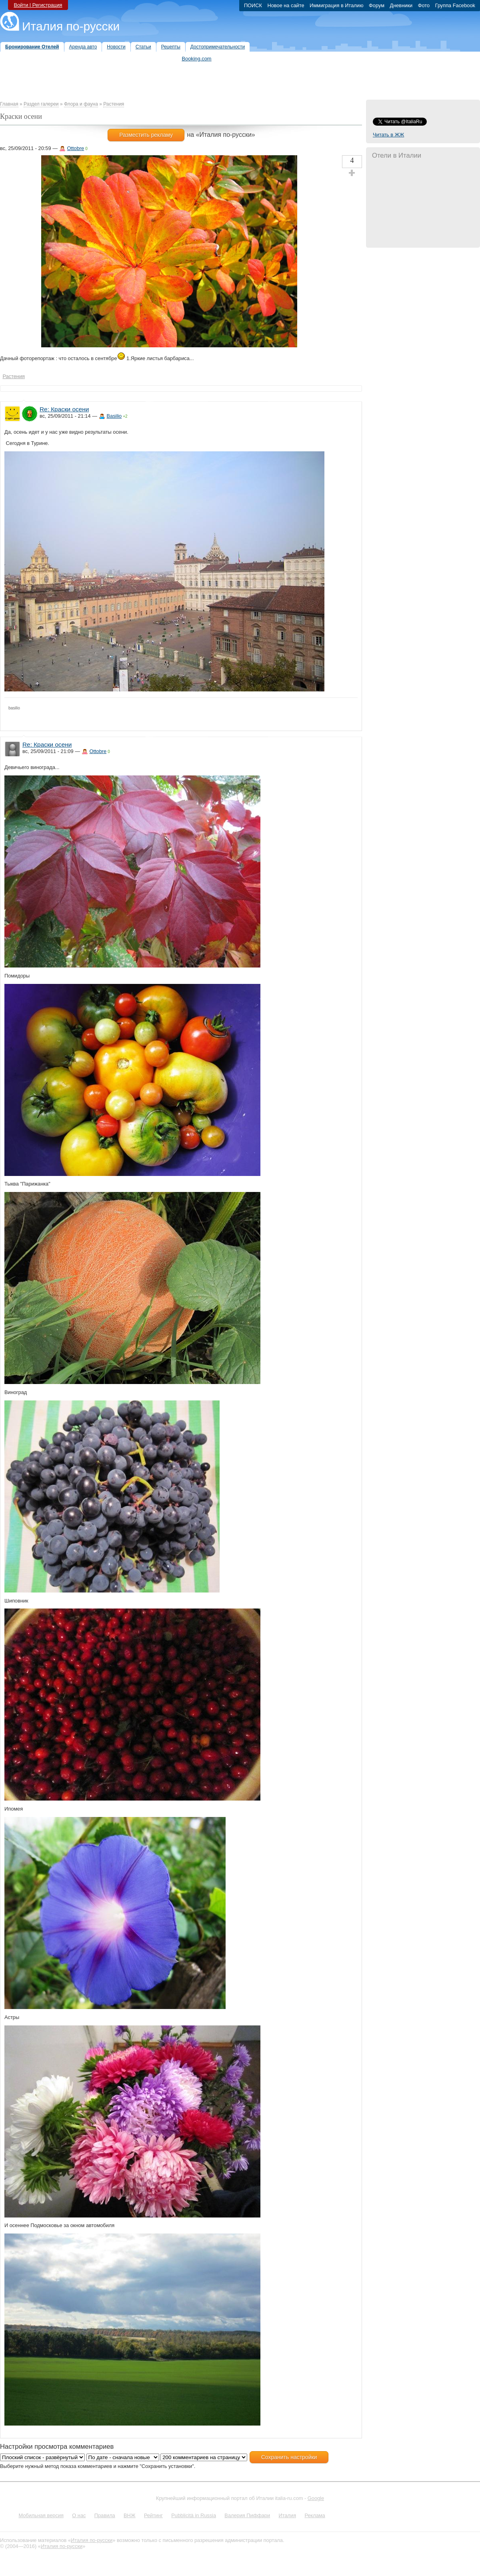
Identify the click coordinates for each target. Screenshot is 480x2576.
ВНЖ (130, 2515)
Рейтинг (153, 2515)
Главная (9, 104)
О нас (79, 2515)
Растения (113, 104)
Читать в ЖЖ (388, 135)
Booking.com (197, 59)
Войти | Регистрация (38, 5)
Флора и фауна (81, 104)
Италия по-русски (71, 26)
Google (316, 2498)
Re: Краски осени (64, 409)
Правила (104, 2515)
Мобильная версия (41, 2515)
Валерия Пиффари (247, 2515)
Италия (287, 2515)
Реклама (314, 2515)
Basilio (114, 416)
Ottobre (75, 148)
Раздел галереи (41, 104)
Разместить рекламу (146, 135)
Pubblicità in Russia (193, 2515)
